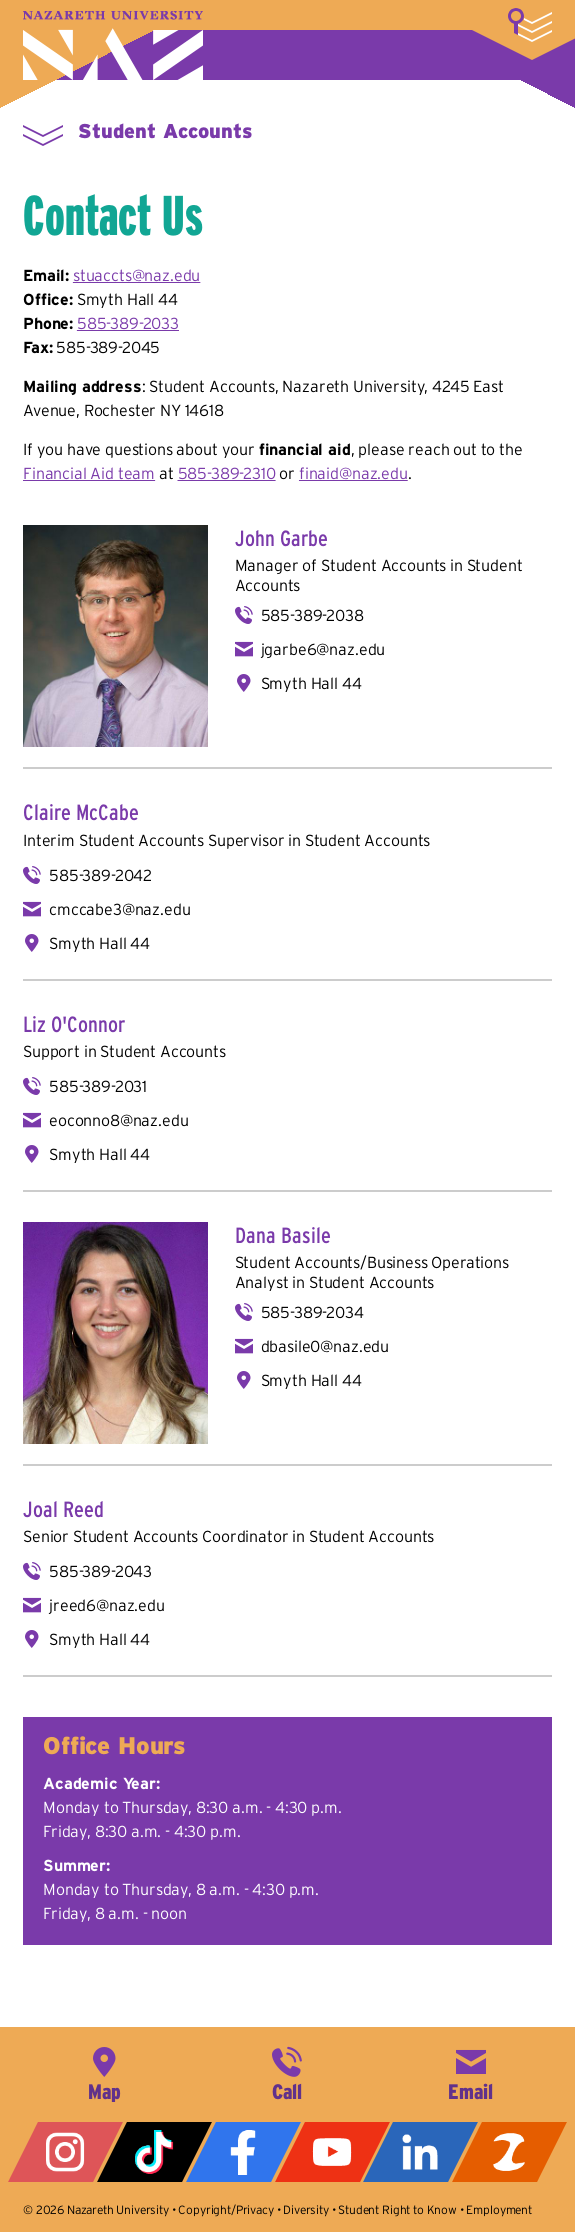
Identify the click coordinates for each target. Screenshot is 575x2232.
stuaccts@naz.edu (136, 275)
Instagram (65, 2152)
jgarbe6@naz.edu (323, 649)
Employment (498, 2209)
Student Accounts (165, 131)
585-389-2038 (312, 615)
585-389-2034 (312, 1312)
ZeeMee (509, 2152)
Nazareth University (113, 45)
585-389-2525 (287, 2072)
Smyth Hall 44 (311, 683)
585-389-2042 (100, 875)
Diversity (306, 2209)
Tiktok (154, 2152)
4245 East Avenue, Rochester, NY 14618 (104, 2072)
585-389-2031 (98, 1086)
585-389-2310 (227, 473)
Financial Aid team (89, 473)
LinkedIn (420, 2152)
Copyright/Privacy (225, 2209)
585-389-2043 (100, 1571)
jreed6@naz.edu (107, 1605)
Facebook (243, 2152)
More (530, 25)
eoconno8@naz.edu (118, 1120)
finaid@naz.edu (353, 473)
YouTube (332, 2152)
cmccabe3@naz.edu (119, 909)
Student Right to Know (397, 2209)
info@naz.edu (471, 2072)
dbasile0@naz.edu (325, 1346)
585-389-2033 (128, 323)
